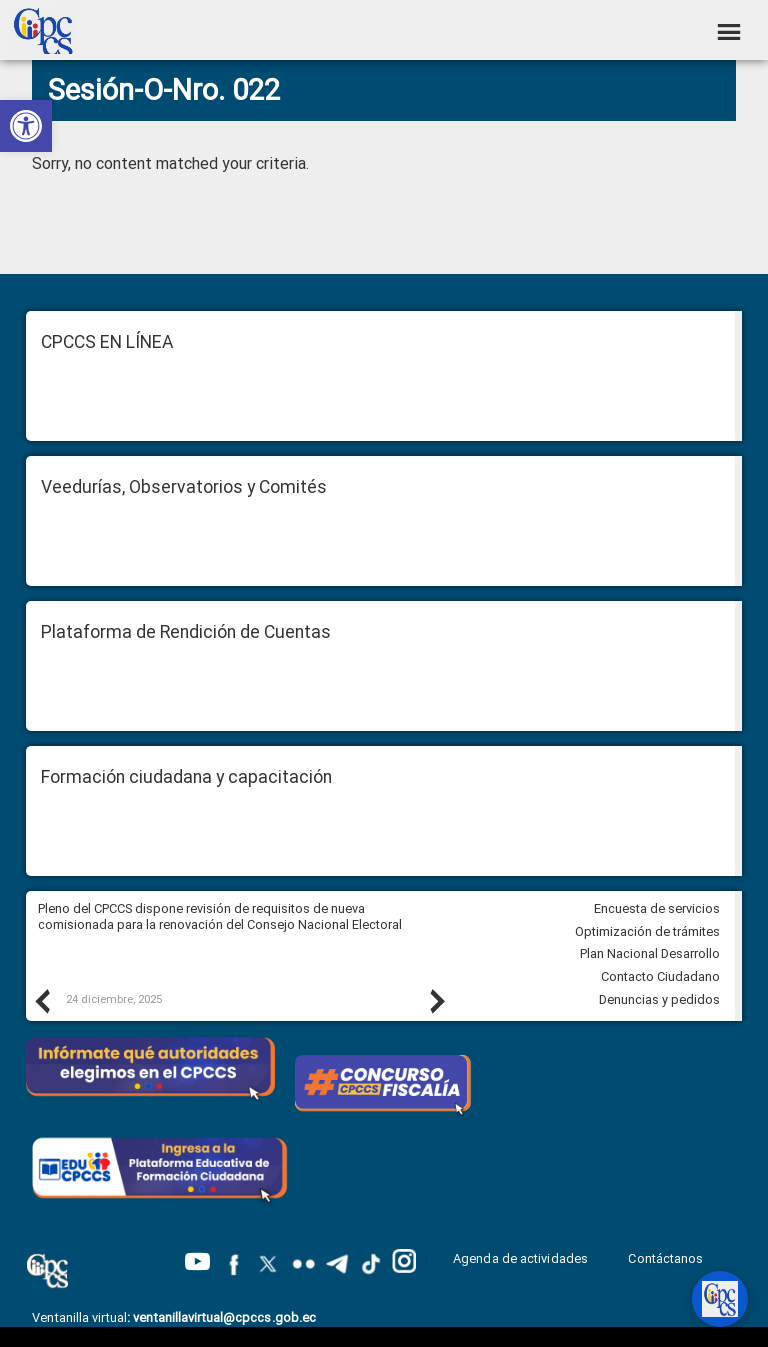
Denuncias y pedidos (659, 999)
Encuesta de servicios (657, 908)
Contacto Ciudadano (660, 976)
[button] (26, 126)
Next (436, 1001)
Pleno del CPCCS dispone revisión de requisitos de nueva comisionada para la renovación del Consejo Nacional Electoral (220, 917)
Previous (41, 1001)
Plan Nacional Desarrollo (650, 953)
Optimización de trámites (647, 931)
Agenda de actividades (520, 1258)
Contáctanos (667, 1258)
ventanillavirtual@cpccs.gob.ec (224, 1317)
